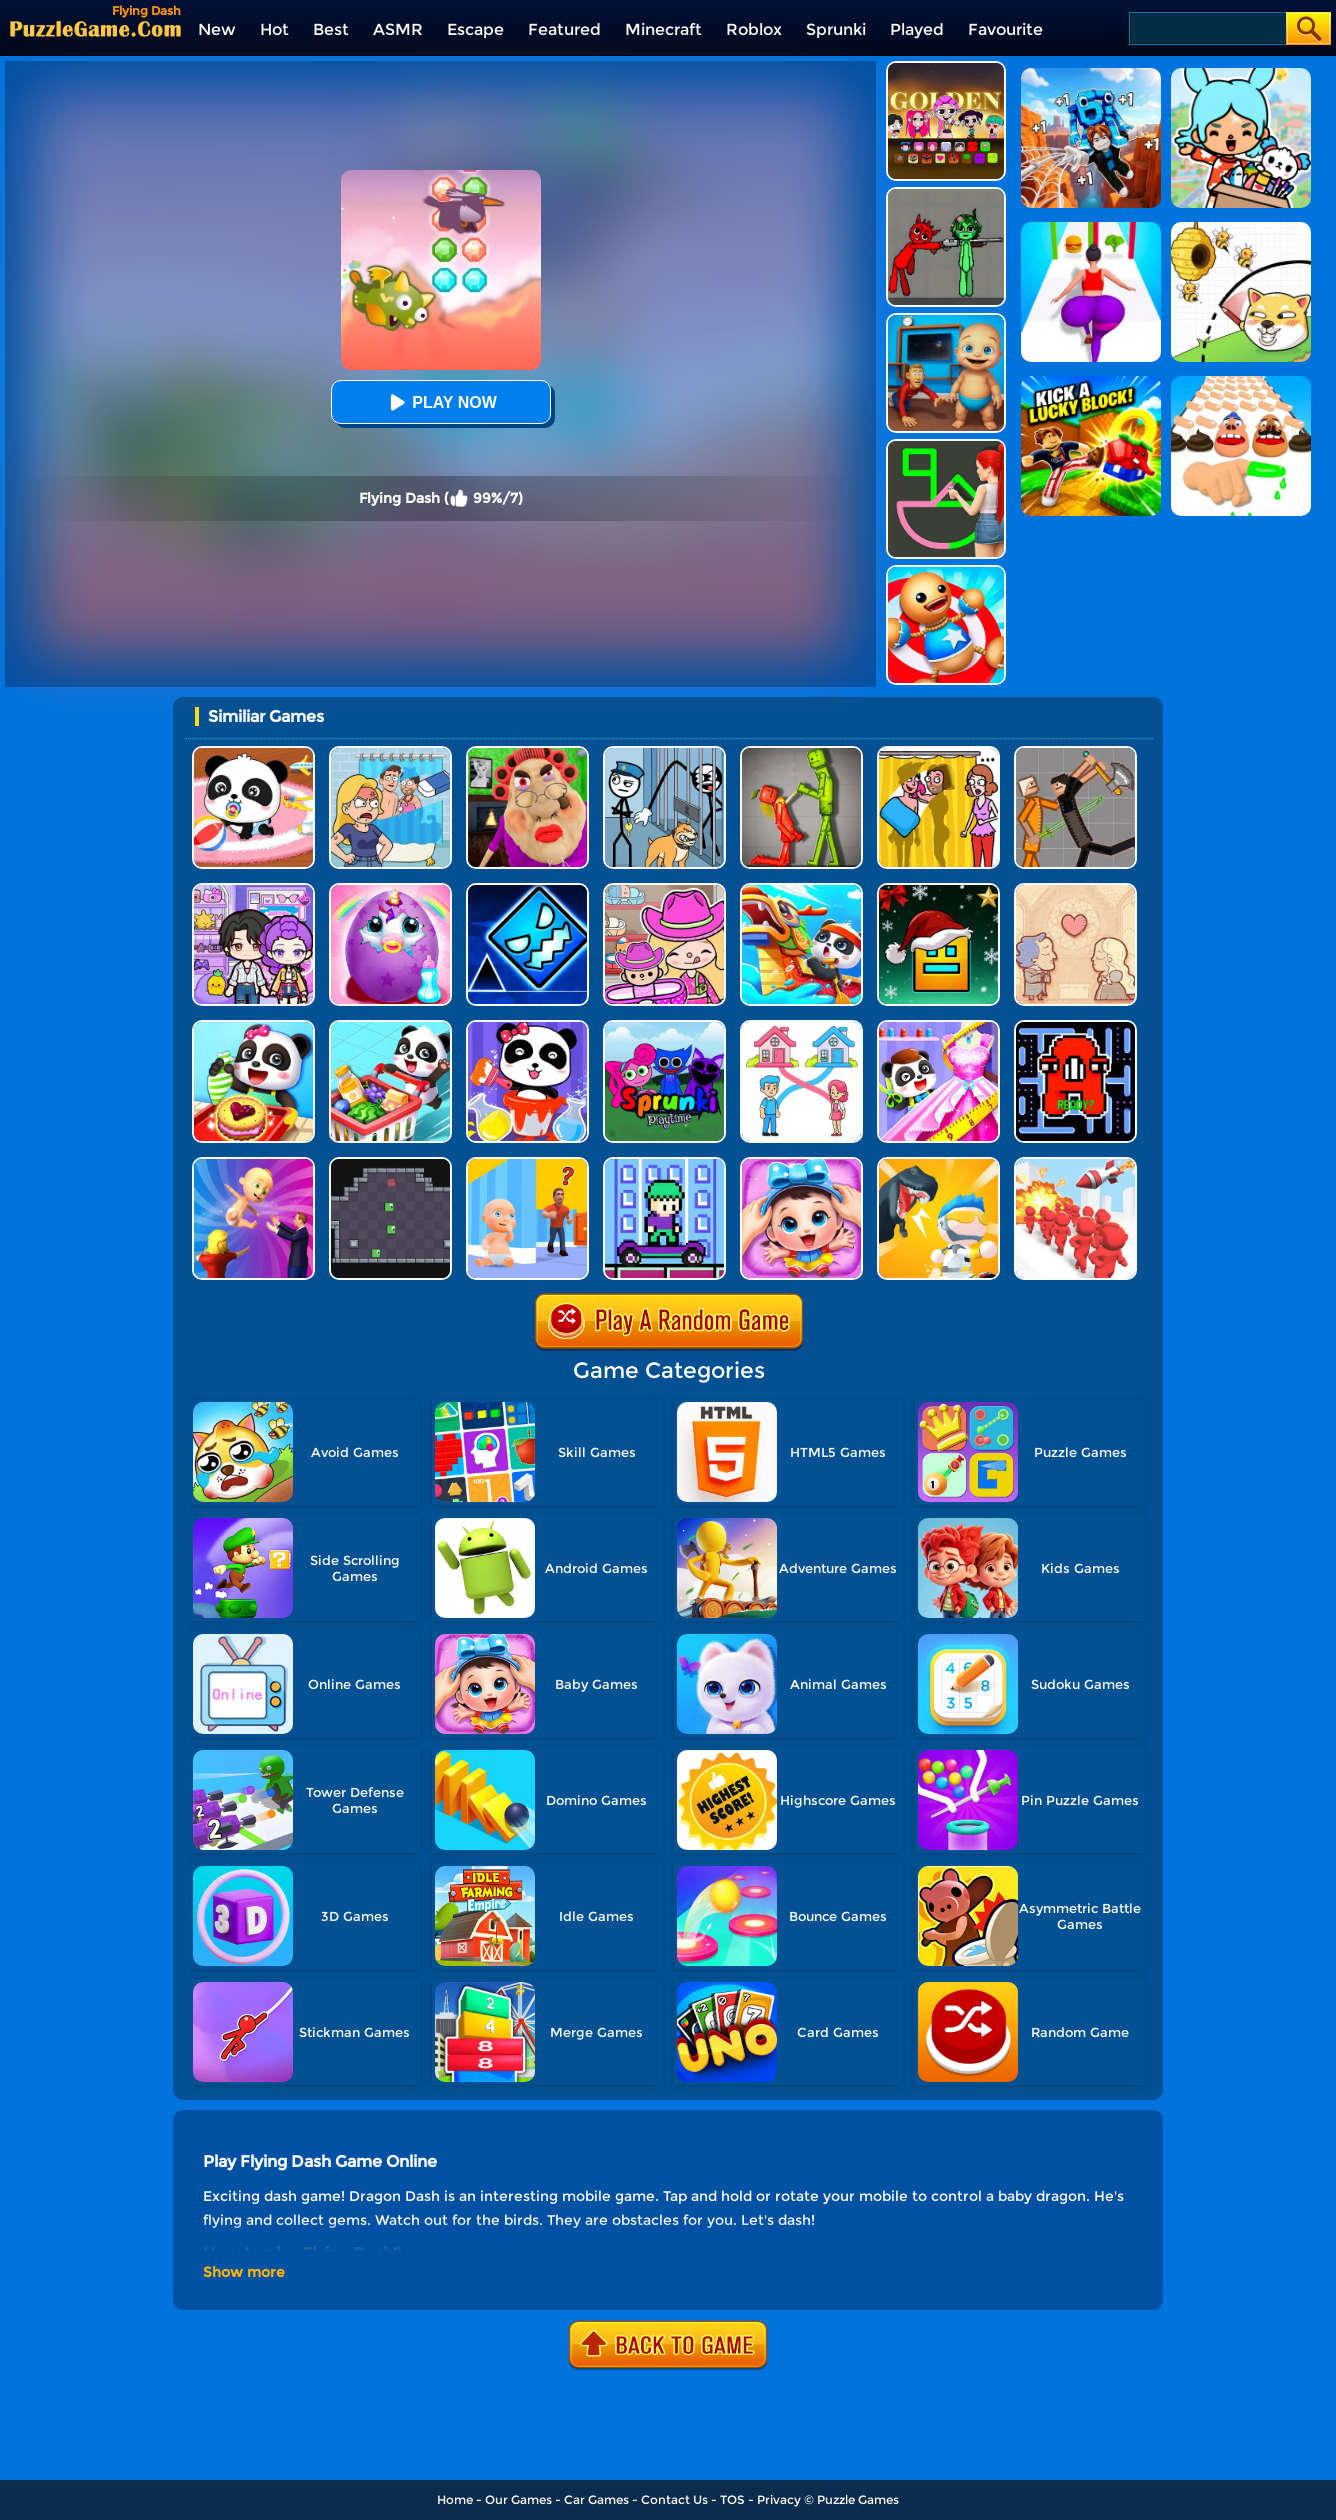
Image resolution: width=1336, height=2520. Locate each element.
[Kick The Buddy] (946, 572)
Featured (564, 29)
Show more (244, 2272)
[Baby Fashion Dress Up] (938, 1027)
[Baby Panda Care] (253, 753)
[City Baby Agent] (946, 320)
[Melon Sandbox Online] (801, 753)
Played (917, 29)
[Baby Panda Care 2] (801, 1164)
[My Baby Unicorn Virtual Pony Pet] (390, 890)
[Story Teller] (1075, 890)
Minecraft (663, 29)
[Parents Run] (253, 1164)
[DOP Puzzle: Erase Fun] (390, 753)
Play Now (440, 402)
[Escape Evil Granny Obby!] (527, 753)
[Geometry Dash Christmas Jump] (938, 890)
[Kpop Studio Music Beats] (946, 68)
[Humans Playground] (1075, 753)
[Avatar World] (664, 890)
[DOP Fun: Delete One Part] (938, 753)
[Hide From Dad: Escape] (527, 1164)
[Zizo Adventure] (664, 1164)
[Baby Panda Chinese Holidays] (801, 890)
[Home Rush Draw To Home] (801, 1027)
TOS (732, 2499)
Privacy (779, 2499)
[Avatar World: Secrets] (253, 890)
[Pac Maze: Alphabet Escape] (1075, 1027)
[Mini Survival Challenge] (938, 1164)
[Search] (1206, 28)
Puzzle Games (858, 2499)
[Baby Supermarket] (390, 1027)
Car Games (596, 2499)
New (217, 29)
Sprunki (836, 29)
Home (455, 2499)
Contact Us (674, 2499)
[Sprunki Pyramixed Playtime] (664, 1027)
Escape (475, 29)
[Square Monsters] (390, 1164)
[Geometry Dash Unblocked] (527, 890)
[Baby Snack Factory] (253, 1027)
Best (331, 29)
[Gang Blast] (1075, 1164)
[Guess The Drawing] (946, 446)
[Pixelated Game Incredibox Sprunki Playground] (946, 194)
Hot (274, 29)
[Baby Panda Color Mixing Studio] (527, 1027)
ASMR (398, 29)
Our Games (518, 2499)
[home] (95, 28)
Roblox (754, 29)
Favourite (1005, 29)
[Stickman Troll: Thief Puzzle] (664, 753)
